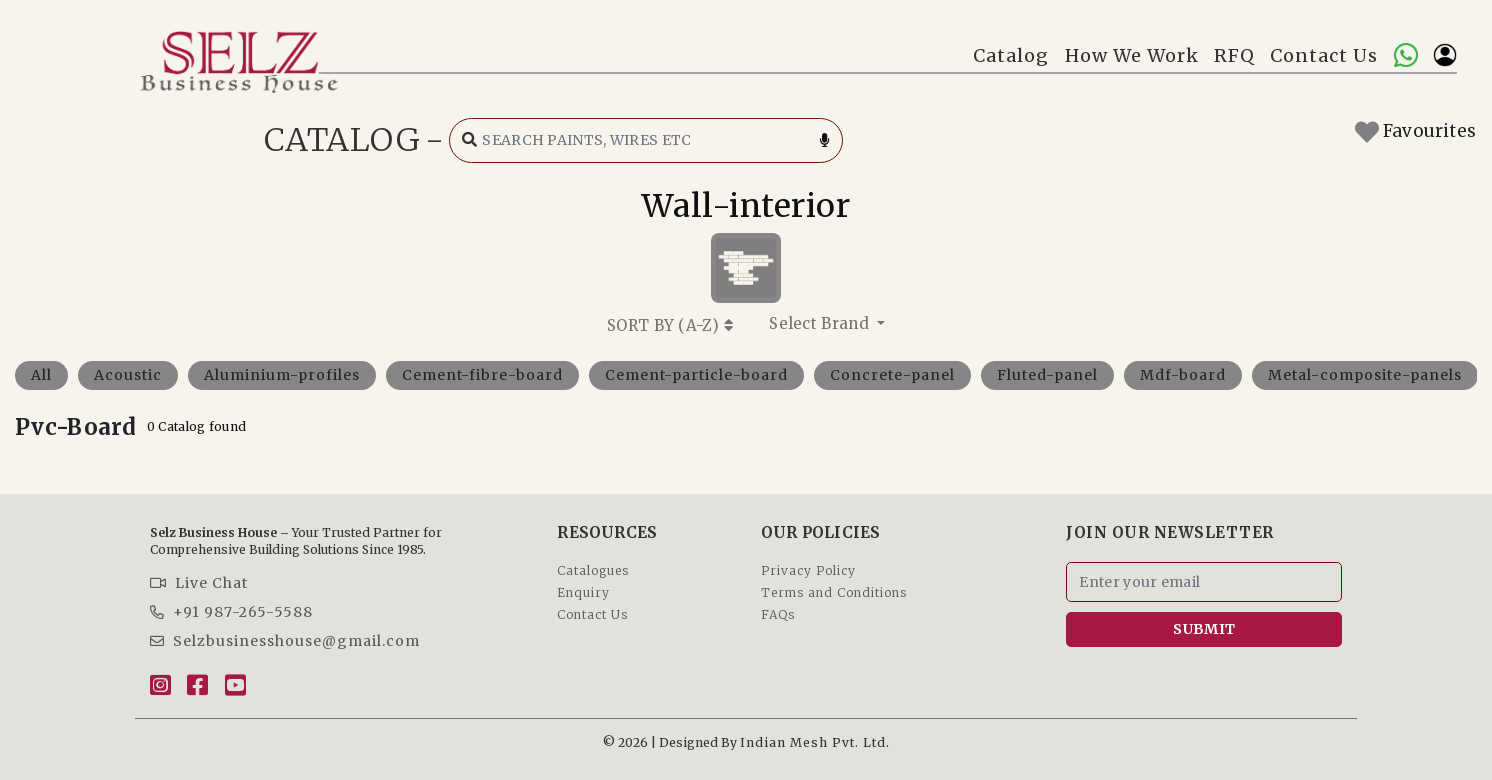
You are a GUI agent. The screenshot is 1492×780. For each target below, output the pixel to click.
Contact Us (1324, 55)
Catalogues (593, 570)
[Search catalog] (646, 140)
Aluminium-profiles (282, 375)
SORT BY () (670, 325)
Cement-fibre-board (482, 375)
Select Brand (821, 323)
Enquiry (583, 592)
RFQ (1234, 55)
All (41, 375)
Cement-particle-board (696, 375)
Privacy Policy (808, 570)
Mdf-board (1183, 375)
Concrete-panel (892, 375)
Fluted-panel (1047, 375)
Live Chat (199, 583)
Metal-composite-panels (1365, 375)
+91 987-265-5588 (231, 612)
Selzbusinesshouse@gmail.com (285, 641)
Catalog (1011, 55)
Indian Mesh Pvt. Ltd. (815, 742)
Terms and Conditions (834, 592)
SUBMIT (1204, 629)
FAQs (778, 614)
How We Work (1132, 55)
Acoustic (128, 375)
